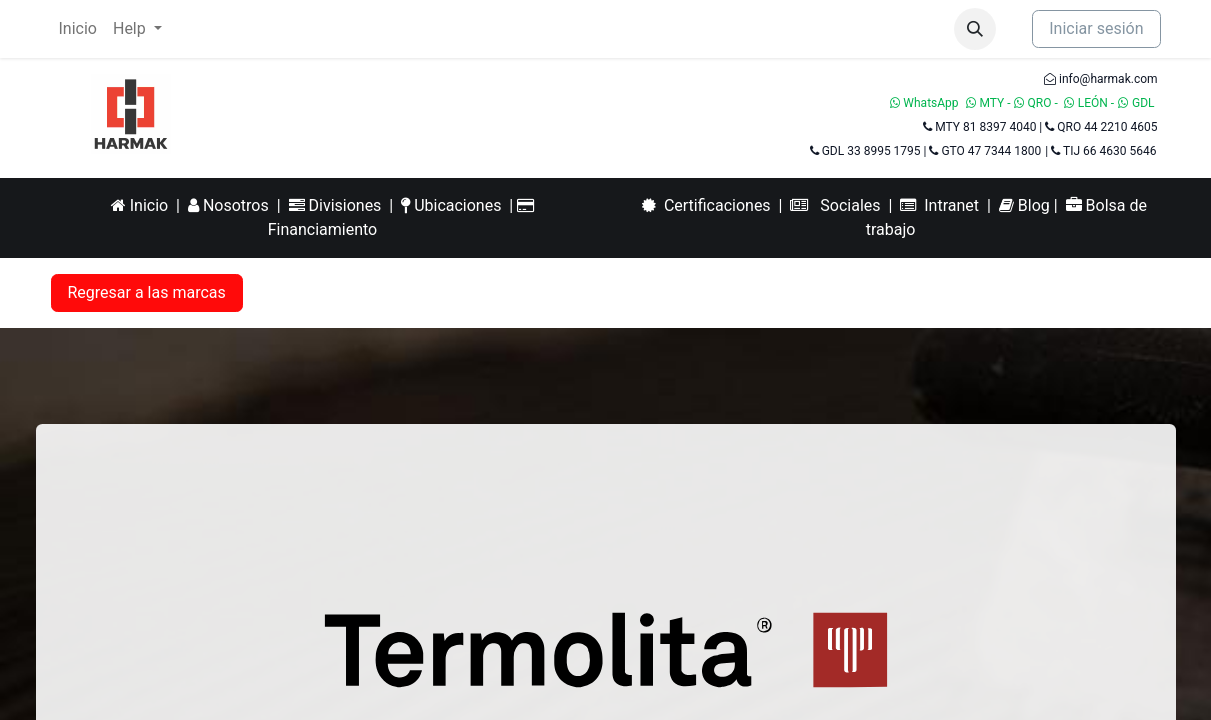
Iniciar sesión (1096, 28)
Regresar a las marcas (147, 292)
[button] (975, 29)
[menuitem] (78, 29)
